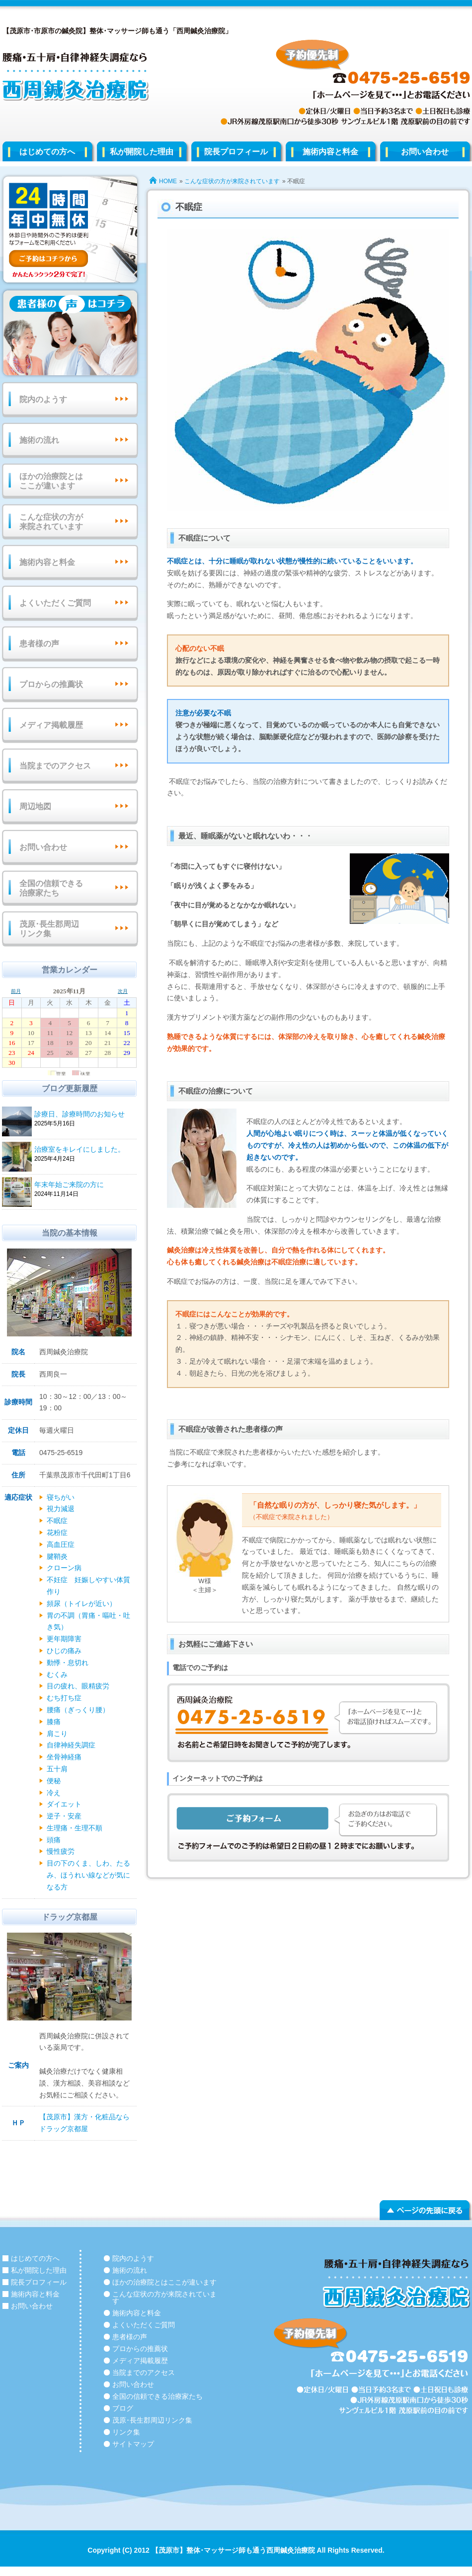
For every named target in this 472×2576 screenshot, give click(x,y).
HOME (168, 181)
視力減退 (61, 1509)
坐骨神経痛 (64, 1757)
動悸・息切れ (67, 1663)
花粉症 (57, 1532)
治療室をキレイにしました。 (84, 1150)
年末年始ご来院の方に (84, 1185)
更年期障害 (64, 1639)
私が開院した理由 (141, 151)
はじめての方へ (47, 151)
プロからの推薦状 (51, 684)
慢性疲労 (61, 1851)
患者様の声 (39, 643)
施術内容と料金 (330, 151)
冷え (54, 1793)
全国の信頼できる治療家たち (51, 888)
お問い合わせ (43, 847)
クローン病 (64, 1568)
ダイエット (64, 1804)
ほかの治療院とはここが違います (51, 481)
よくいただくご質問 (55, 603)
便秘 (54, 1781)
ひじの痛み (64, 1651)
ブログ (122, 2408)
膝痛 (54, 1722)
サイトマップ (133, 2444)
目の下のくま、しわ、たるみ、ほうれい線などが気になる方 (88, 1875)
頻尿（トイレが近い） (81, 1603)
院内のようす (43, 399)
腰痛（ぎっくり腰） (78, 1710)
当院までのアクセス (55, 766)
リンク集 (126, 2432)
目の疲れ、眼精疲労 (78, 1686)
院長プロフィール (236, 151)
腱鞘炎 (57, 1556)
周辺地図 (35, 806)
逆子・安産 (64, 1816)
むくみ (57, 1674)
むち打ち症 (64, 1698)
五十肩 (57, 1769)
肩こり (57, 1734)
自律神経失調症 (71, 1745)
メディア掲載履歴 (51, 725)
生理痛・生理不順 (74, 1828)
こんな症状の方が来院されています (232, 181)
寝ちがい (61, 1497)
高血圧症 (61, 1544)
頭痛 (54, 1840)
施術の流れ (39, 440)
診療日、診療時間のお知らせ (84, 1114)
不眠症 (57, 1521)
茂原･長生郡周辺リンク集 (49, 929)
